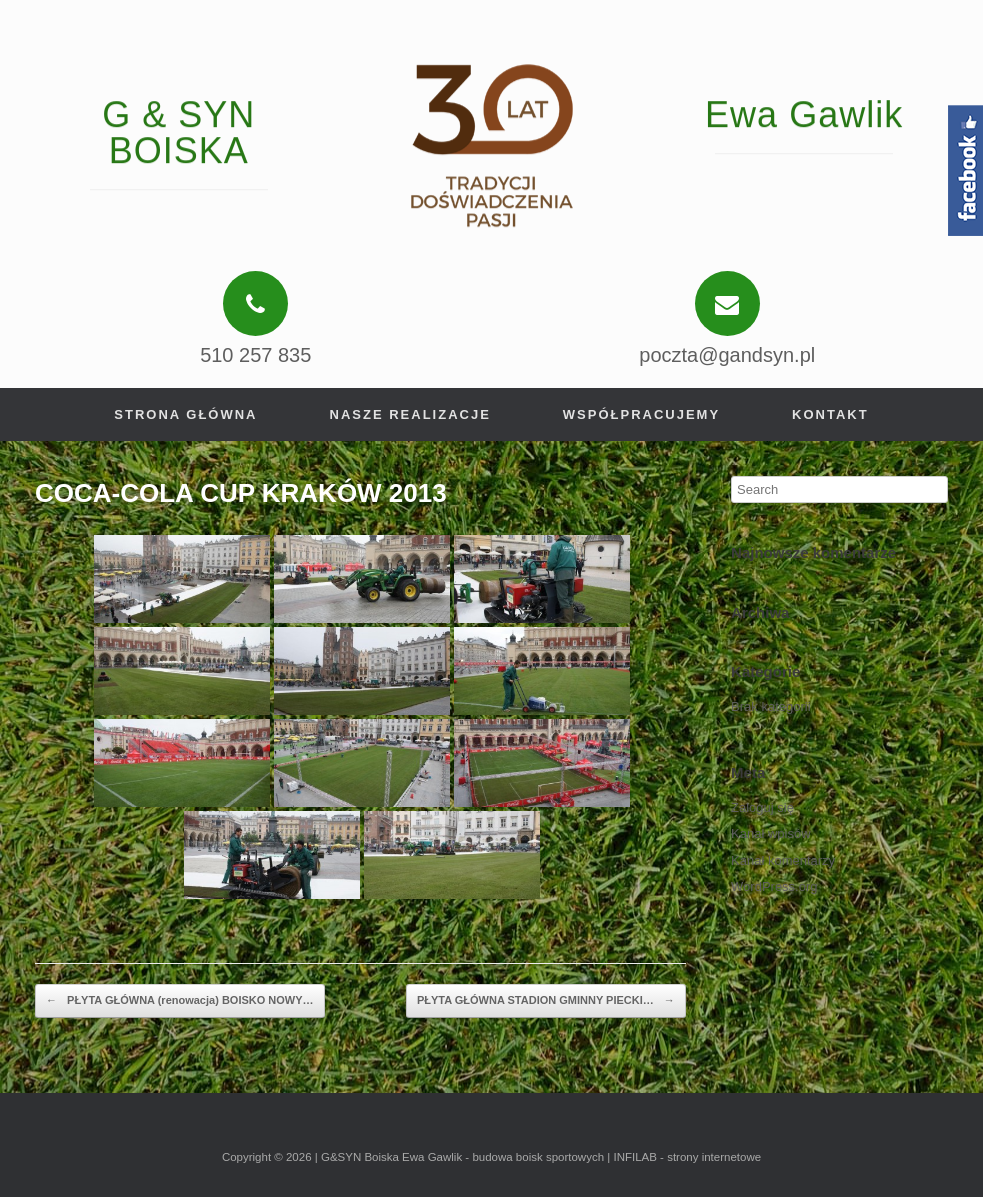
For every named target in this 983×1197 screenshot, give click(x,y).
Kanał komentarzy (783, 860)
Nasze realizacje (410, 414)
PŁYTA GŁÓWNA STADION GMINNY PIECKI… (546, 1001)
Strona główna (185, 414)
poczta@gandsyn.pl (727, 355)
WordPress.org (774, 886)
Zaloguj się (762, 807)
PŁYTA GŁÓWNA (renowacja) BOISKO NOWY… (180, 1001)
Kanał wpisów (771, 833)
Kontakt (830, 414)
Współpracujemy (641, 414)
